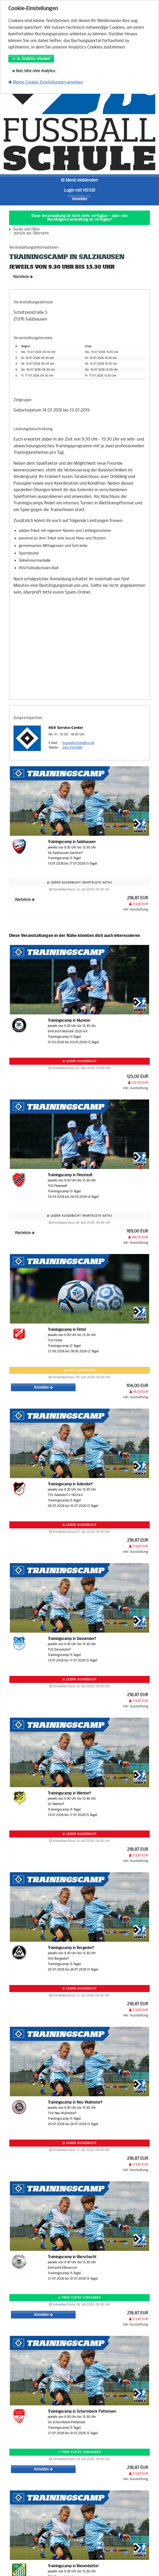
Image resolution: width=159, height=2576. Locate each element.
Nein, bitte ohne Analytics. (34, 71)
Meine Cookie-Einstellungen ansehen (45, 82)
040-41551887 (72, 747)
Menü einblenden (79, 180)
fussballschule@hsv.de (78, 743)
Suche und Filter (26, 229)
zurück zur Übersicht (31, 233)
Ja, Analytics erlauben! (31, 59)
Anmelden (79, 199)
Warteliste (23, 277)
